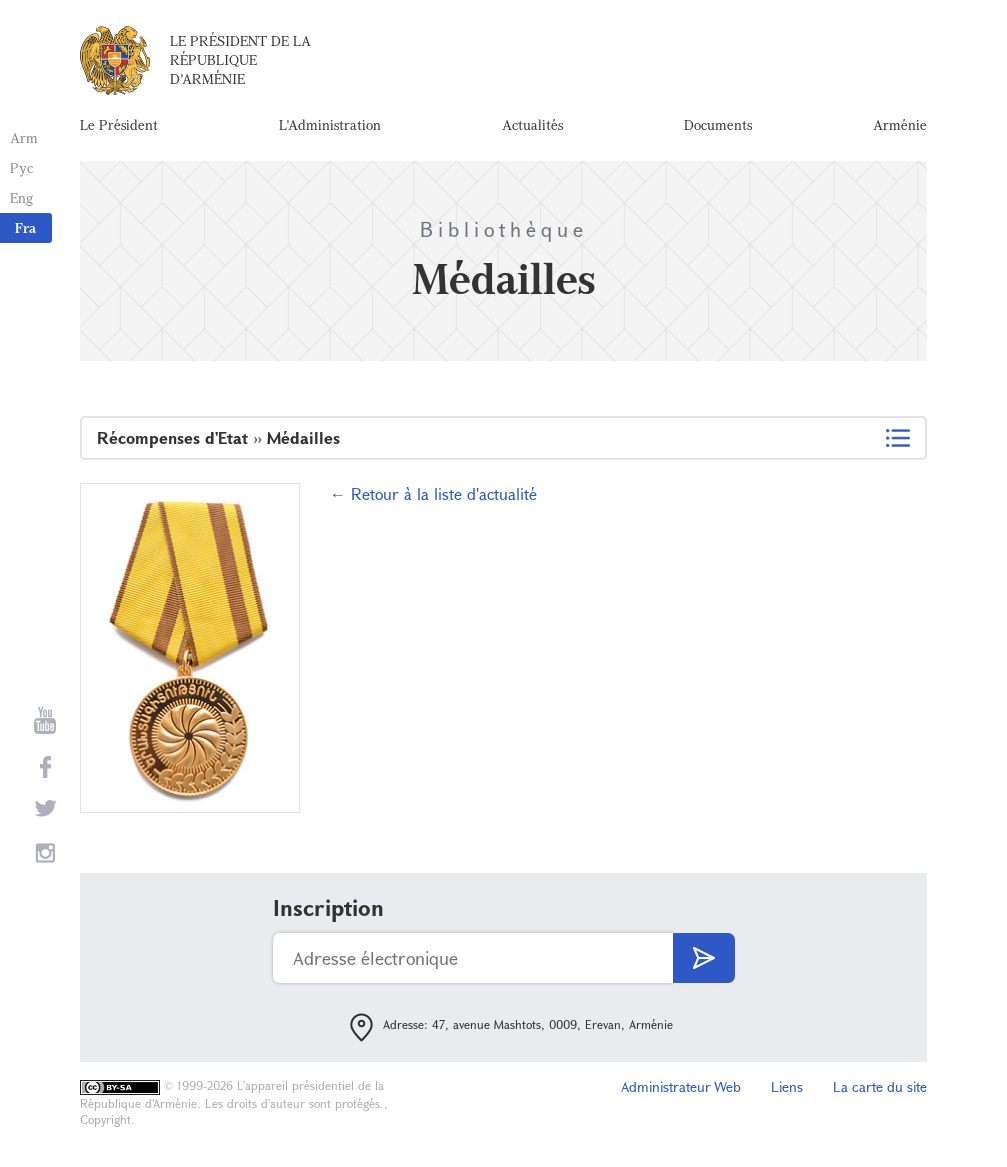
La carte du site (880, 1086)
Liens (787, 1086)
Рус (21, 167)
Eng (21, 197)
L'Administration (330, 124)
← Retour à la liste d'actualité (433, 493)
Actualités (532, 124)
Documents (718, 124)
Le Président (119, 124)
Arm (24, 137)
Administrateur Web (681, 1086)
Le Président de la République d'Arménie (240, 59)
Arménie (900, 124)
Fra (25, 227)
